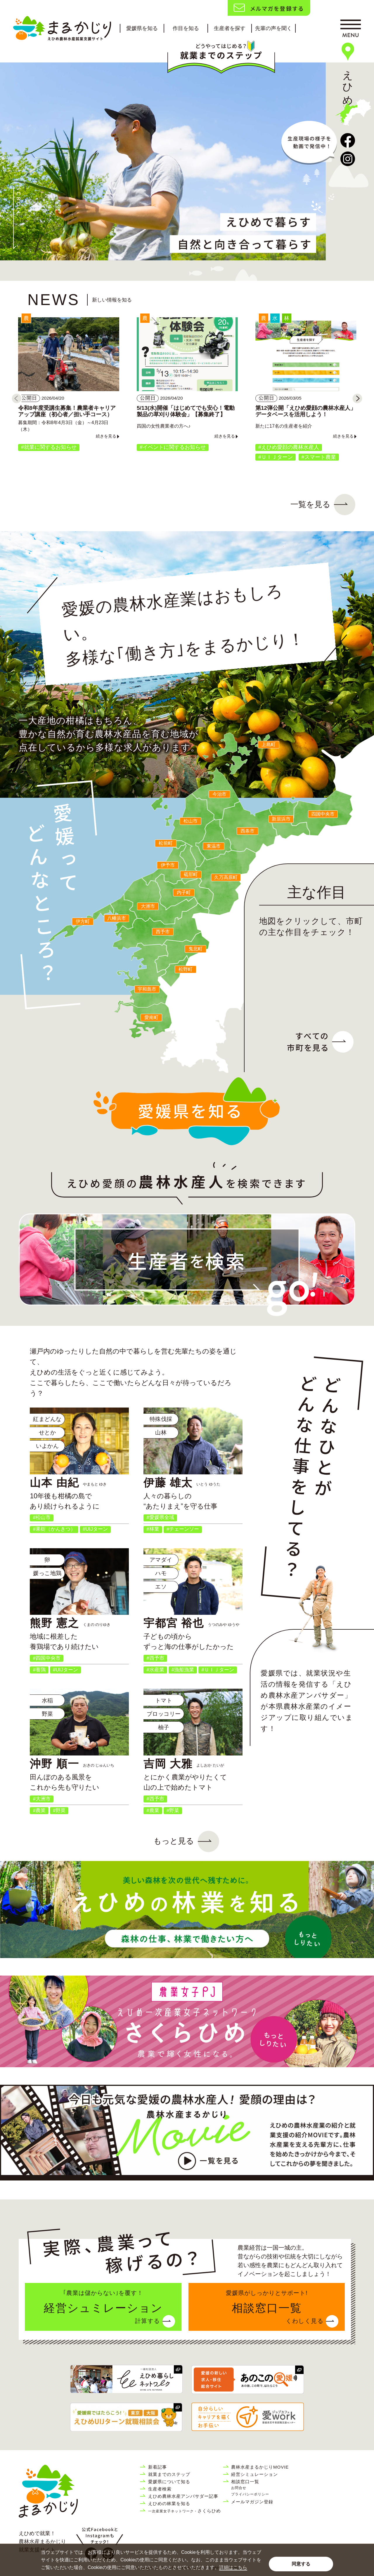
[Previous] (16, 398)
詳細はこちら (233, 2567)
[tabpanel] (163, 161)
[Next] (357, 398)
